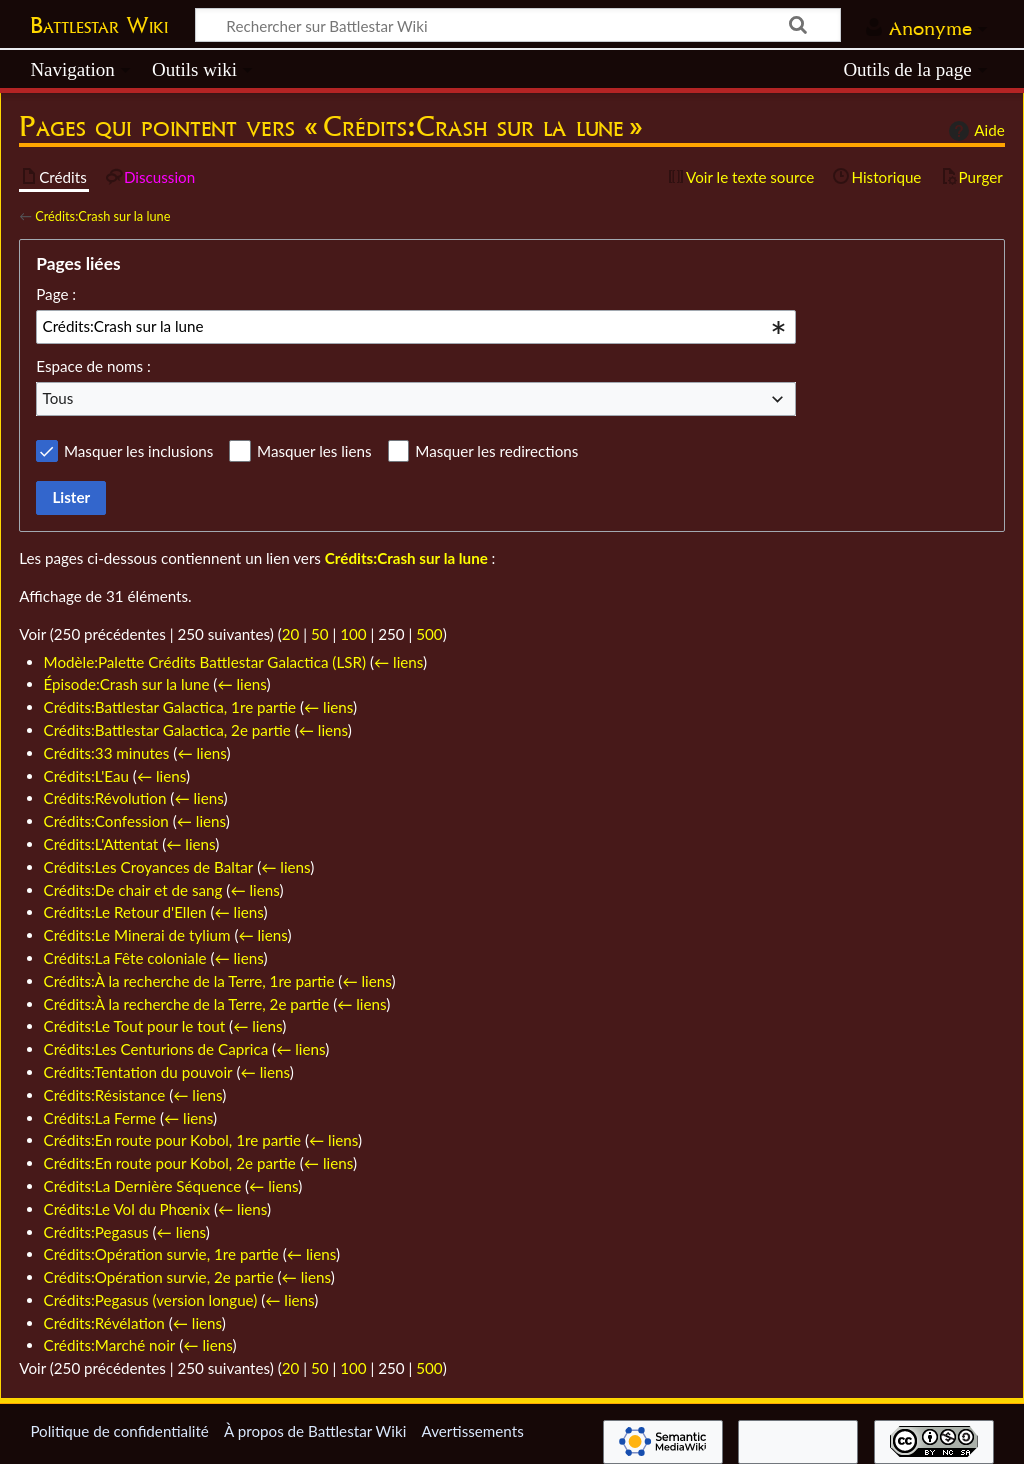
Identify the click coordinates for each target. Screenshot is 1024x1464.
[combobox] (416, 327)
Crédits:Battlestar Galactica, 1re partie (170, 707)
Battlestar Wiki (99, 25)
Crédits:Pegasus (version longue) (151, 1300)
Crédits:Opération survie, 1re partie (161, 1254)
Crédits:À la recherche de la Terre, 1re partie (189, 981)
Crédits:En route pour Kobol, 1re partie (173, 1140)
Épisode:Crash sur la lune (127, 684)
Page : (56, 294)
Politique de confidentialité (119, 1431)
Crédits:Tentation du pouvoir (138, 1072)
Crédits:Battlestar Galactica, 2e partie (167, 730)
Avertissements (472, 1431)
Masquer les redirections (496, 451)
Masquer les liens (314, 451)
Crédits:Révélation (104, 1323)
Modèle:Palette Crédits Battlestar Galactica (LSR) (205, 662)
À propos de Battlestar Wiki (315, 1431)
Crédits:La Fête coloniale (125, 958)
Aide (974, 131)
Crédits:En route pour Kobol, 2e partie (170, 1163)
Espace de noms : (93, 366)
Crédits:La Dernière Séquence (143, 1186)
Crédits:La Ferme (100, 1118)
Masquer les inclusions (138, 451)
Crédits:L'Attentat (101, 844)
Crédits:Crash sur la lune (102, 216)
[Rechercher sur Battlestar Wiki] (518, 25)
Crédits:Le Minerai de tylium (137, 935)
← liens (398, 662)
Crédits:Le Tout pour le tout (135, 1026)
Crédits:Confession (106, 821)
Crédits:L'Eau (86, 776)
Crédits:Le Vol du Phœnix (127, 1209)
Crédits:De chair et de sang (133, 890)
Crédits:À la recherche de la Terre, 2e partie (187, 1004)
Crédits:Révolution (105, 798)
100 (353, 634)
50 (320, 634)
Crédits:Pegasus (96, 1232)
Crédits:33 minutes (107, 753)
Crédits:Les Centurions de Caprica (156, 1049)
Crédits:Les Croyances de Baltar (149, 867)
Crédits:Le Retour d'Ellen (125, 912)
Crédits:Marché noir (110, 1345)
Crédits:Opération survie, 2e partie (159, 1277)
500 (429, 634)
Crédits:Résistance (105, 1095)
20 (291, 634)
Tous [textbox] (58, 398)
